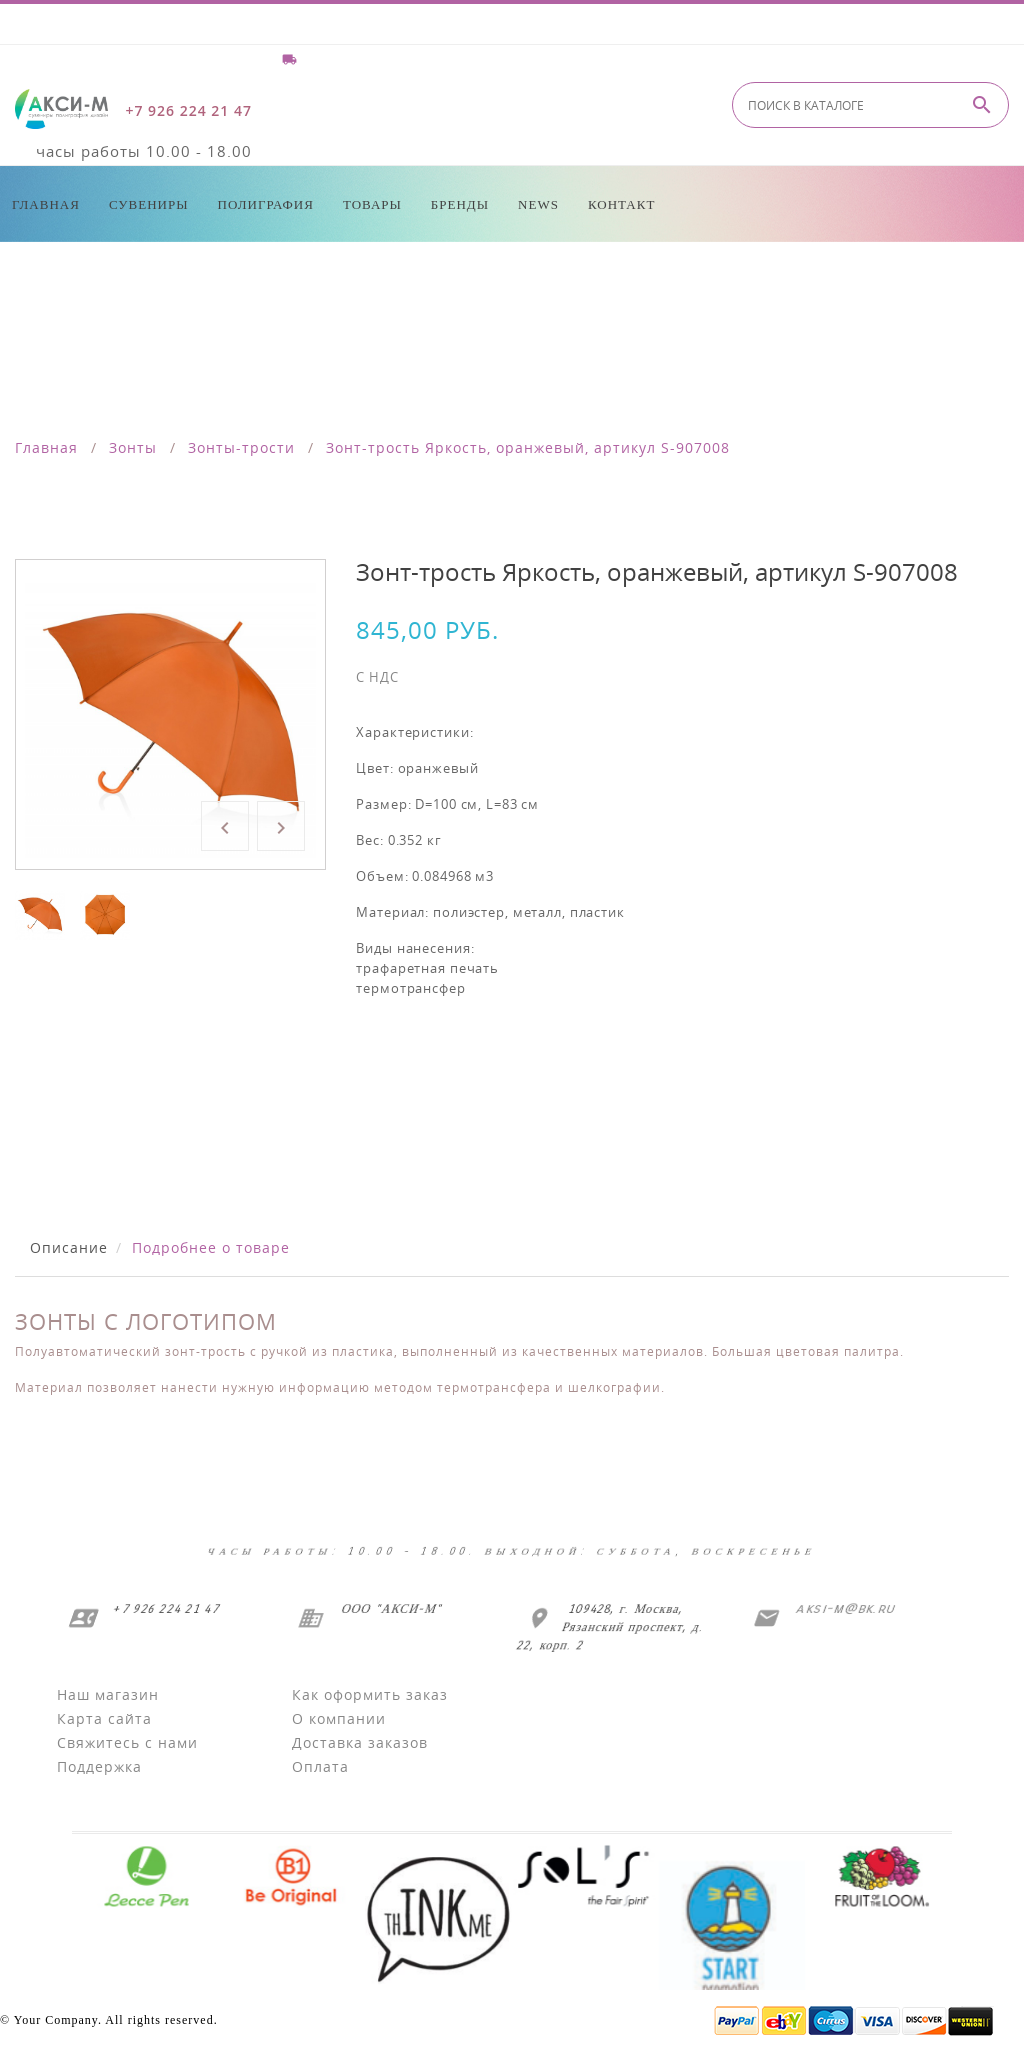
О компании (339, 1718)
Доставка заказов (360, 1742)
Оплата (320, 1766)
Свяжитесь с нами (127, 1742)
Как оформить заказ (370, 1694)
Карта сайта (104, 1718)
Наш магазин (108, 1694)
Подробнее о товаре (211, 1247)
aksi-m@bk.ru (842, 1608)
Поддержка (99, 1766)
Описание (69, 1247)
